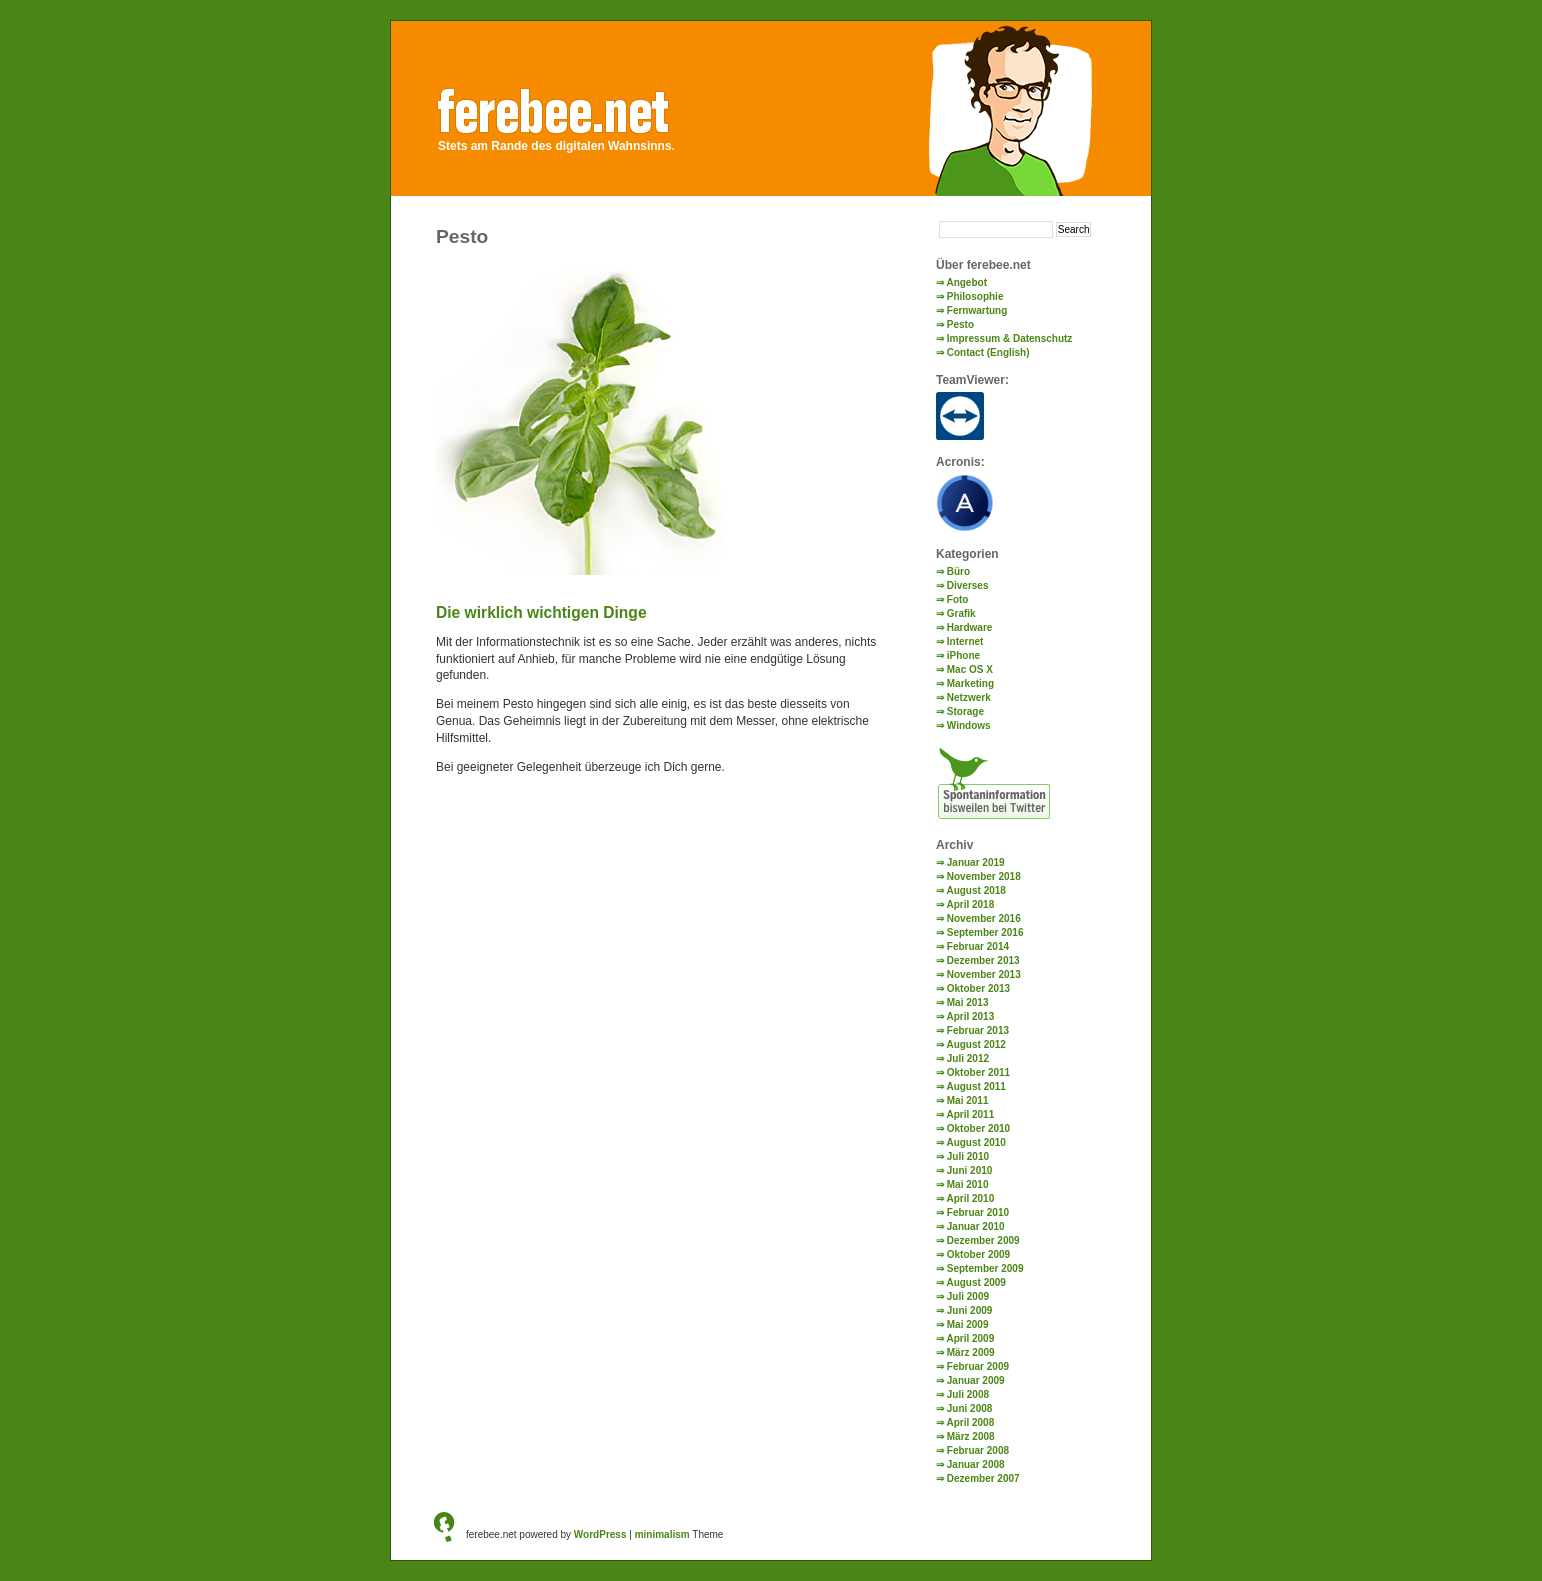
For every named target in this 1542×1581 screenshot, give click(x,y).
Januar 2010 (976, 1226)
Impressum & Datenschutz (1010, 338)
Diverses (968, 585)
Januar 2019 (976, 862)
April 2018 (970, 904)
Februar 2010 (978, 1212)
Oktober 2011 (978, 1072)
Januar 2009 (976, 1380)
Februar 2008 (978, 1450)
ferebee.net (573, 107)
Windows (969, 725)
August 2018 (975, 890)
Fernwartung (977, 310)
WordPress (600, 1534)
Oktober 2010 (978, 1128)
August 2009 (975, 1282)
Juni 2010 (970, 1170)
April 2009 (970, 1338)
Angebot (966, 282)
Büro (958, 571)
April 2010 (970, 1198)
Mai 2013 (968, 1002)
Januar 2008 (976, 1464)
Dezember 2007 (983, 1478)
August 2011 (975, 1086)
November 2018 (984, 876)
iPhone (963, 655)
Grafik (961, 613)
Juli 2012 (968, 1058)
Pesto (960, 324)
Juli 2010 (968, 1156)
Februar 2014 (978, 946)
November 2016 (984, 918)
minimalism (662, 1534)
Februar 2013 (978, 1030)
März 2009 (971, 1352)
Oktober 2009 (978, 1254)
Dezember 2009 (983, 1240)
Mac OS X (970, 669)
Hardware (970, 627)
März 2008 (971, 1436)
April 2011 (970, 1114)
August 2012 (975, 1044)
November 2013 (984, 974)
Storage (965, 711)
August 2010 (975, 1142)
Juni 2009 (970, 1310)
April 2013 (970, 1016)
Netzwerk (969, 697)
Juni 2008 (970, 1408)
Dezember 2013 (983, 960)
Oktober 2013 (978, 988)
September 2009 (985, 1268)
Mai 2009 (968, 1324)
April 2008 (970, 1422)
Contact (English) (988, 352)
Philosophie (975, 296)
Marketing (970, 683)
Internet (965, 641)
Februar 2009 (978, 1366)
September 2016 (985, 932)
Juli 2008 (968, 1394)
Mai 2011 (968, 1100)
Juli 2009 (968, 1296)
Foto (958, 599)
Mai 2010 (968, 1184)
